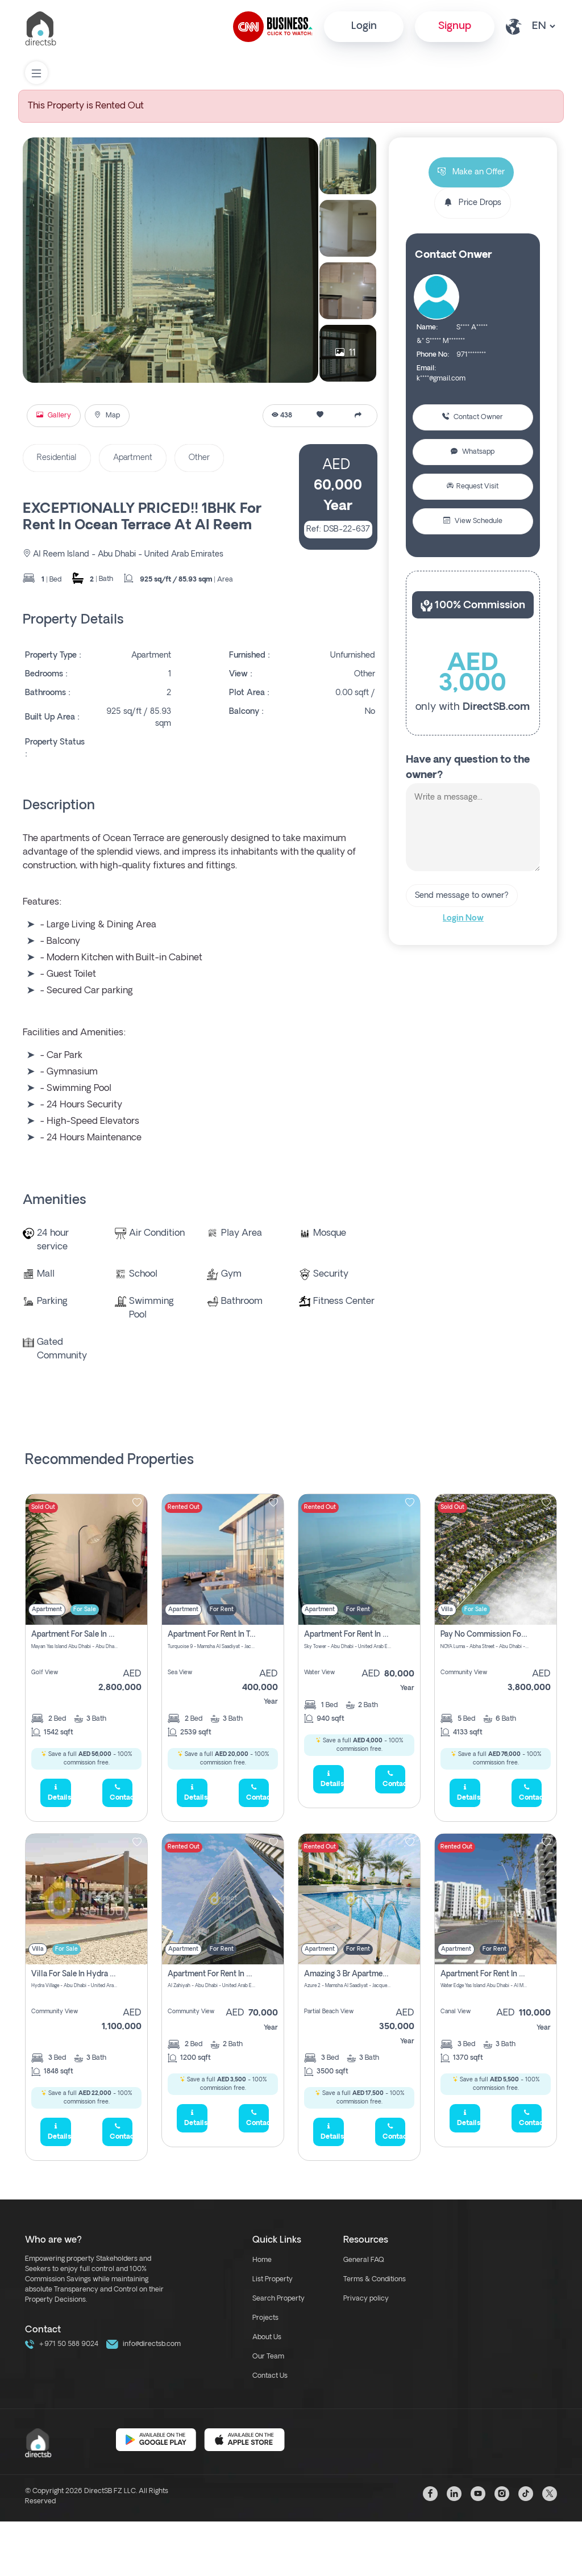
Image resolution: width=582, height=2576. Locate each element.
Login (364, 26)
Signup (454, 26)
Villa (447, 1610)
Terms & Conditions (374, 2279)
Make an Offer (471, 172)
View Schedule (472, 521)
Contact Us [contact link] (270, 2376)
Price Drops (472, 203)
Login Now (463, 918)
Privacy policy (366, 2298)
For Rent (222, 1610)
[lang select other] (543, 26)
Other (199, 458)
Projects (265, 2318)
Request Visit (472, 486)
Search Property (278, 2298)
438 (282, 415)
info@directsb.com (143, 2344)
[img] (86, 1559)
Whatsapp (472, 452)
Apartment (132, 458)
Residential (57, 458)
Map (107, 415)
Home (262, 2260)
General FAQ (363, 2260)
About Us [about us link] (266, 2337)
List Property (272, 2279)
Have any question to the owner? (468, 768)
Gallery (53, 415)
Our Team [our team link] (268, 2356)
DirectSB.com (496, 707)
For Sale (84, 1610)
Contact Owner (472, 417)
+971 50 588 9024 (61, 2344)
